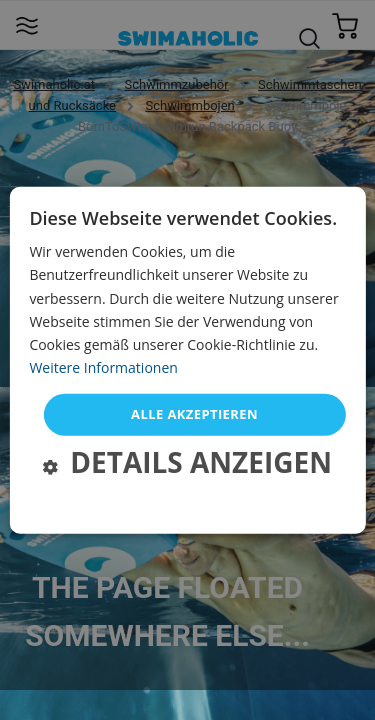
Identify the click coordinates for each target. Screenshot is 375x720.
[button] (187, 464)
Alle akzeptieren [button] (194, 414)
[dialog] (187, 360)
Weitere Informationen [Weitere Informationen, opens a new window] (103, 367)
